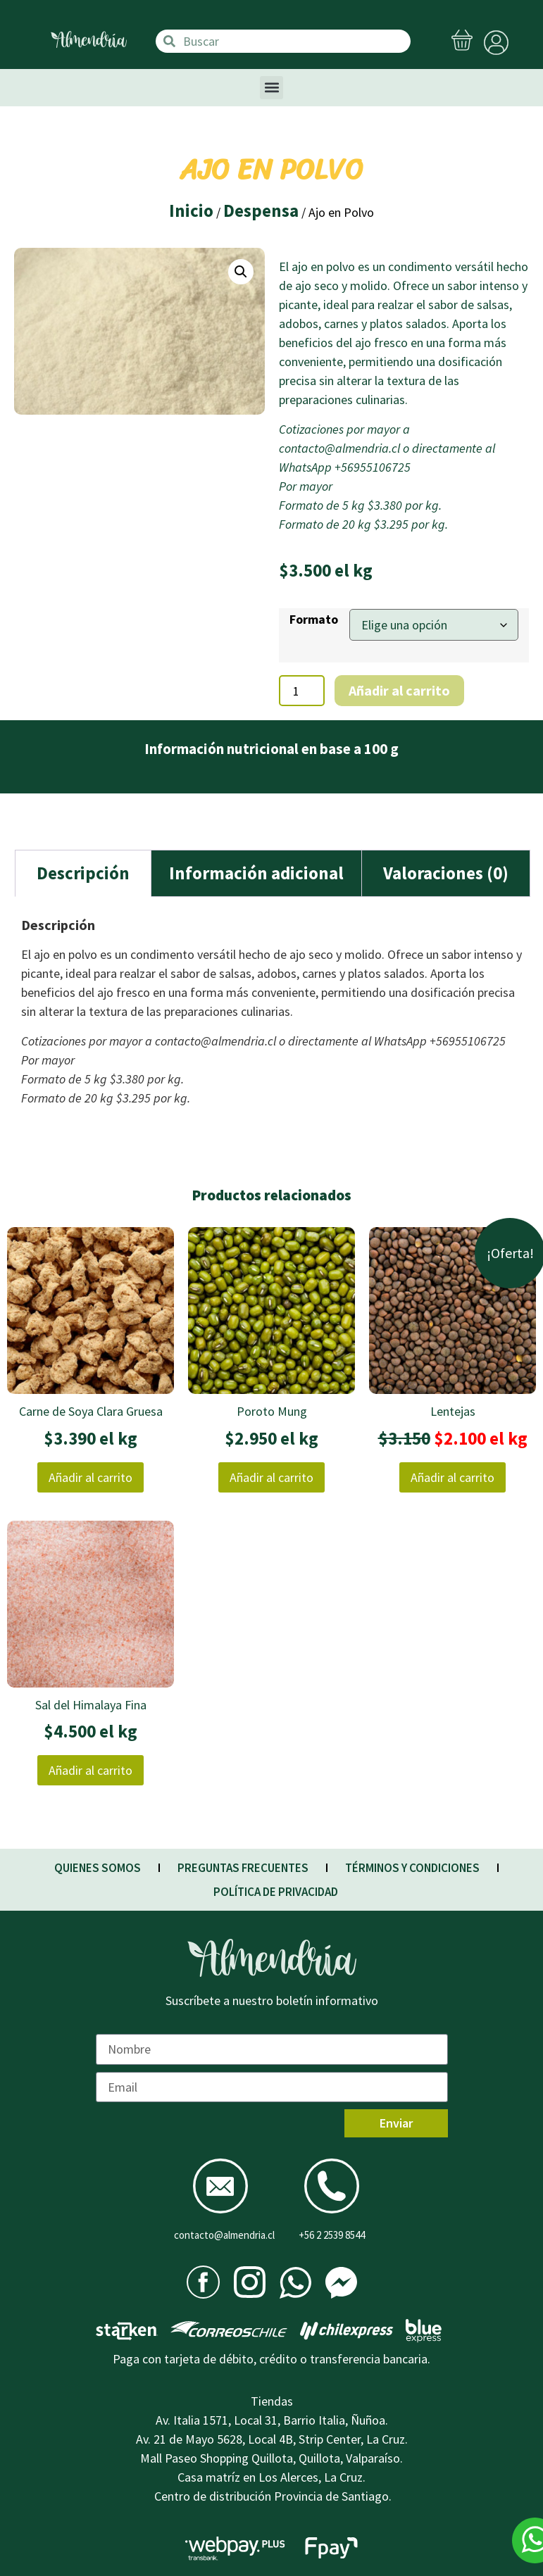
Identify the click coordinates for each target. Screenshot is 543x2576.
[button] (271, 87)
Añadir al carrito (399, 690)
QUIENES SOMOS (97, 1868)
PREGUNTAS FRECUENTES (242, 1868)
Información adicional (256, 873)
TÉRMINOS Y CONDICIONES (412, 1868)
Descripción (83, 873)
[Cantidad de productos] (302, 691)
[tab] (83, 873)
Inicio (191, 210)
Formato (313, 619)
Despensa (261, 210)
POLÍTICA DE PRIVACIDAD (275, 1891)
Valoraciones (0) (445, 873)
